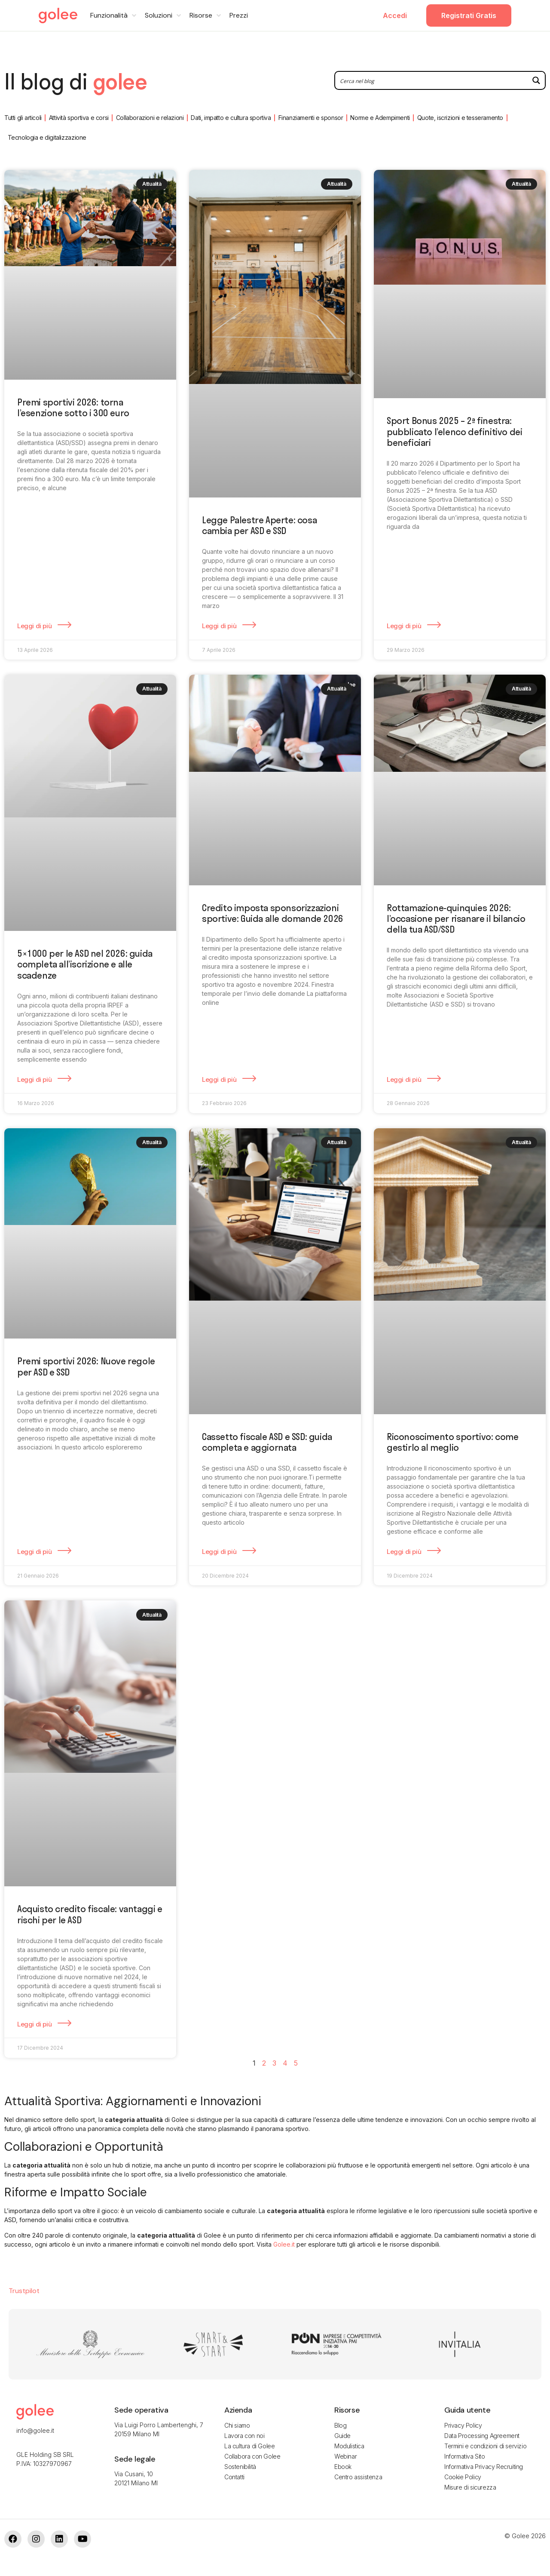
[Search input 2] (432, 80)
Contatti (234, 2477)
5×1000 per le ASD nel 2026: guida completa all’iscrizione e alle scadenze (85, 964)
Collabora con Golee (252, 2456)
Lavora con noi (244, 2435)
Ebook (342, 2466)
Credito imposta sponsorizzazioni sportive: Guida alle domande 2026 (272, 913)
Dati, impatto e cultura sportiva (231, 117)
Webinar (345, 2456)
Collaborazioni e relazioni (150, 117)
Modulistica (349, 2446)
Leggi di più (35, 626)
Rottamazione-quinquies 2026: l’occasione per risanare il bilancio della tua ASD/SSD (456, 918)
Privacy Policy (463, 2425)
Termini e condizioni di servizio (485, 2446)
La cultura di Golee (249, 2446)
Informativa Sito (464, 2456)
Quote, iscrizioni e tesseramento (460, 117)
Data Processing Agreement (481, 2435)
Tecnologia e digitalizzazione (47, 137)
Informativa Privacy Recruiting (483, 2466)
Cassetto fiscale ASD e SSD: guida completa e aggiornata (267, 1442)
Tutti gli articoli (23, 117)
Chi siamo (237, 2425)
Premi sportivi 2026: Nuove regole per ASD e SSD (86, 1366)
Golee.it (284, 2244)
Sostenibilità (240, 2466)
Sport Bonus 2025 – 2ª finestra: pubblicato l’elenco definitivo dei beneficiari (454, 431)
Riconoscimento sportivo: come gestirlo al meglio (452, 1442)
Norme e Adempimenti (379, 117)
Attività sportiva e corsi (79, 117)
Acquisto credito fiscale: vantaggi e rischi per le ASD (89, 1914)
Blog (340, 2425)
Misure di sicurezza (470, 2487)
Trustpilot (24, 2290)
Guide (342, 2435)
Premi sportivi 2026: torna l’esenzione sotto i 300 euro (73, 407)
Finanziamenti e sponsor (310, 117)
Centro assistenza (358, 2477)
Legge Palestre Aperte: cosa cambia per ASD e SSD (259, 525)
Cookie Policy (462, 2477)
